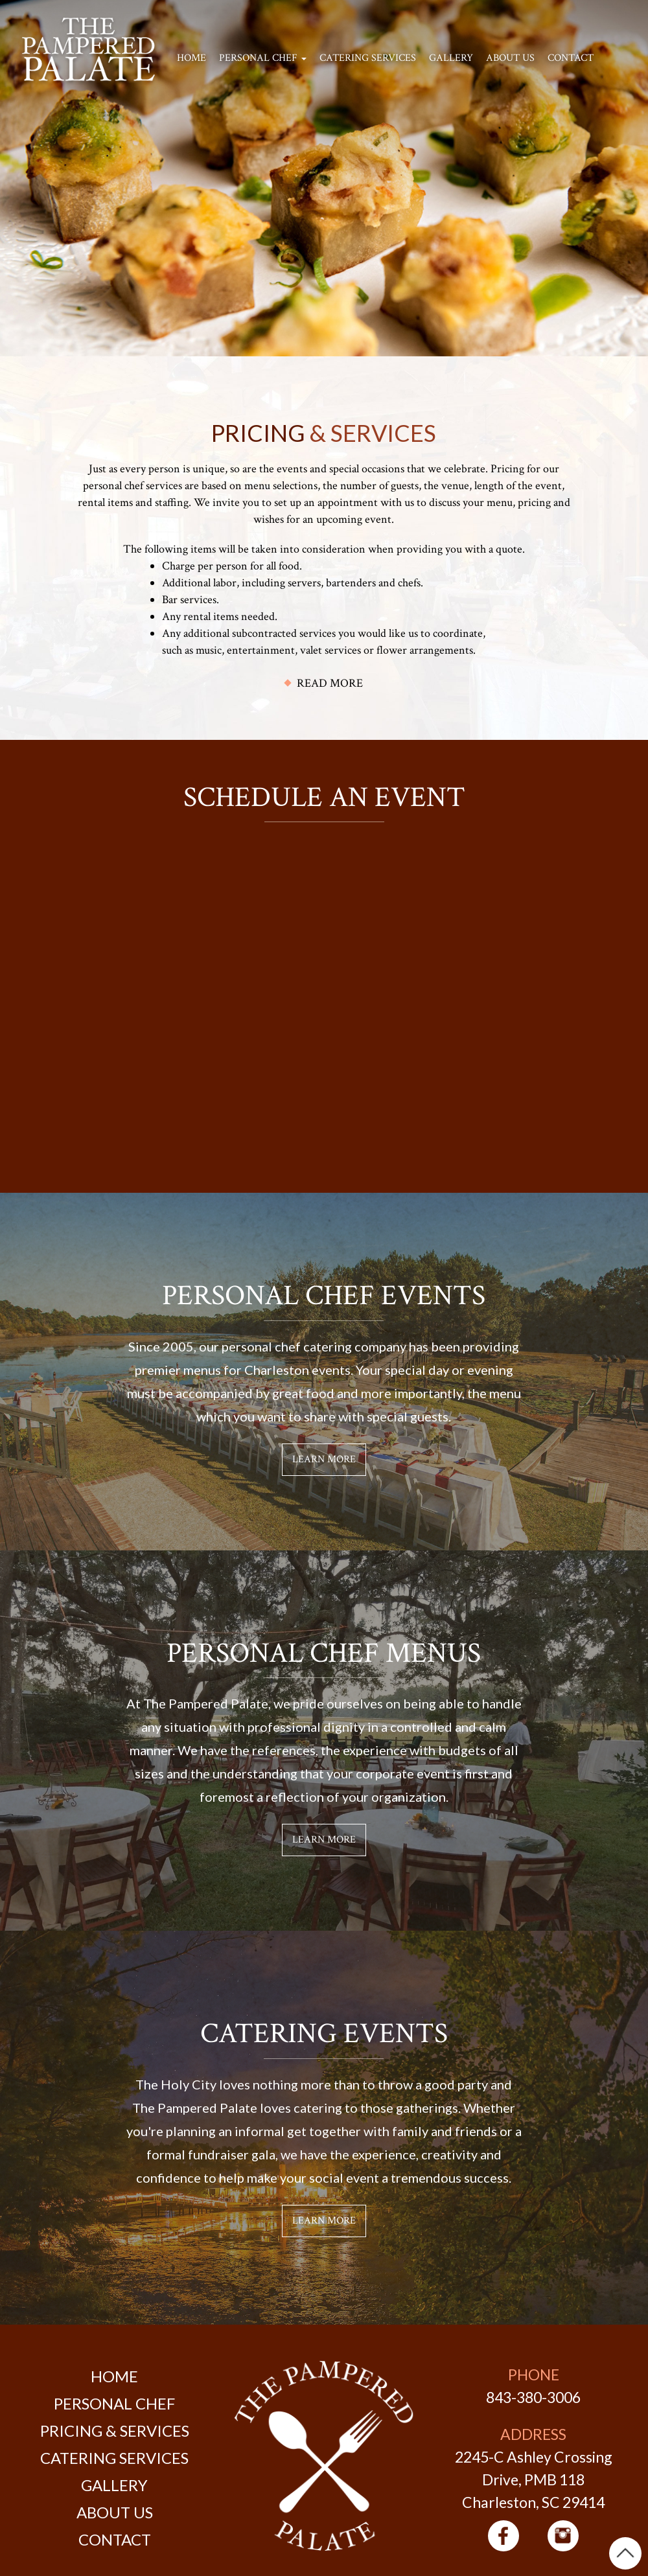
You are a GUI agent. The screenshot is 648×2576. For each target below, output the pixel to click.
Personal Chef (114, 2403)
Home (191, 58)
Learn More (324, 1459)
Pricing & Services (114, 2430)
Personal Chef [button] (263, 58)
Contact (571, 58)
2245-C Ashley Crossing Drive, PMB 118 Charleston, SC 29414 (533, 2479)
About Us (510, 58)
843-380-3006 (533, 2397)
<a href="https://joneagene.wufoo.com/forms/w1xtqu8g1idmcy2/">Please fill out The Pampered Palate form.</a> (324, 991)
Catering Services (367, 58)
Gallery (451, 58)
